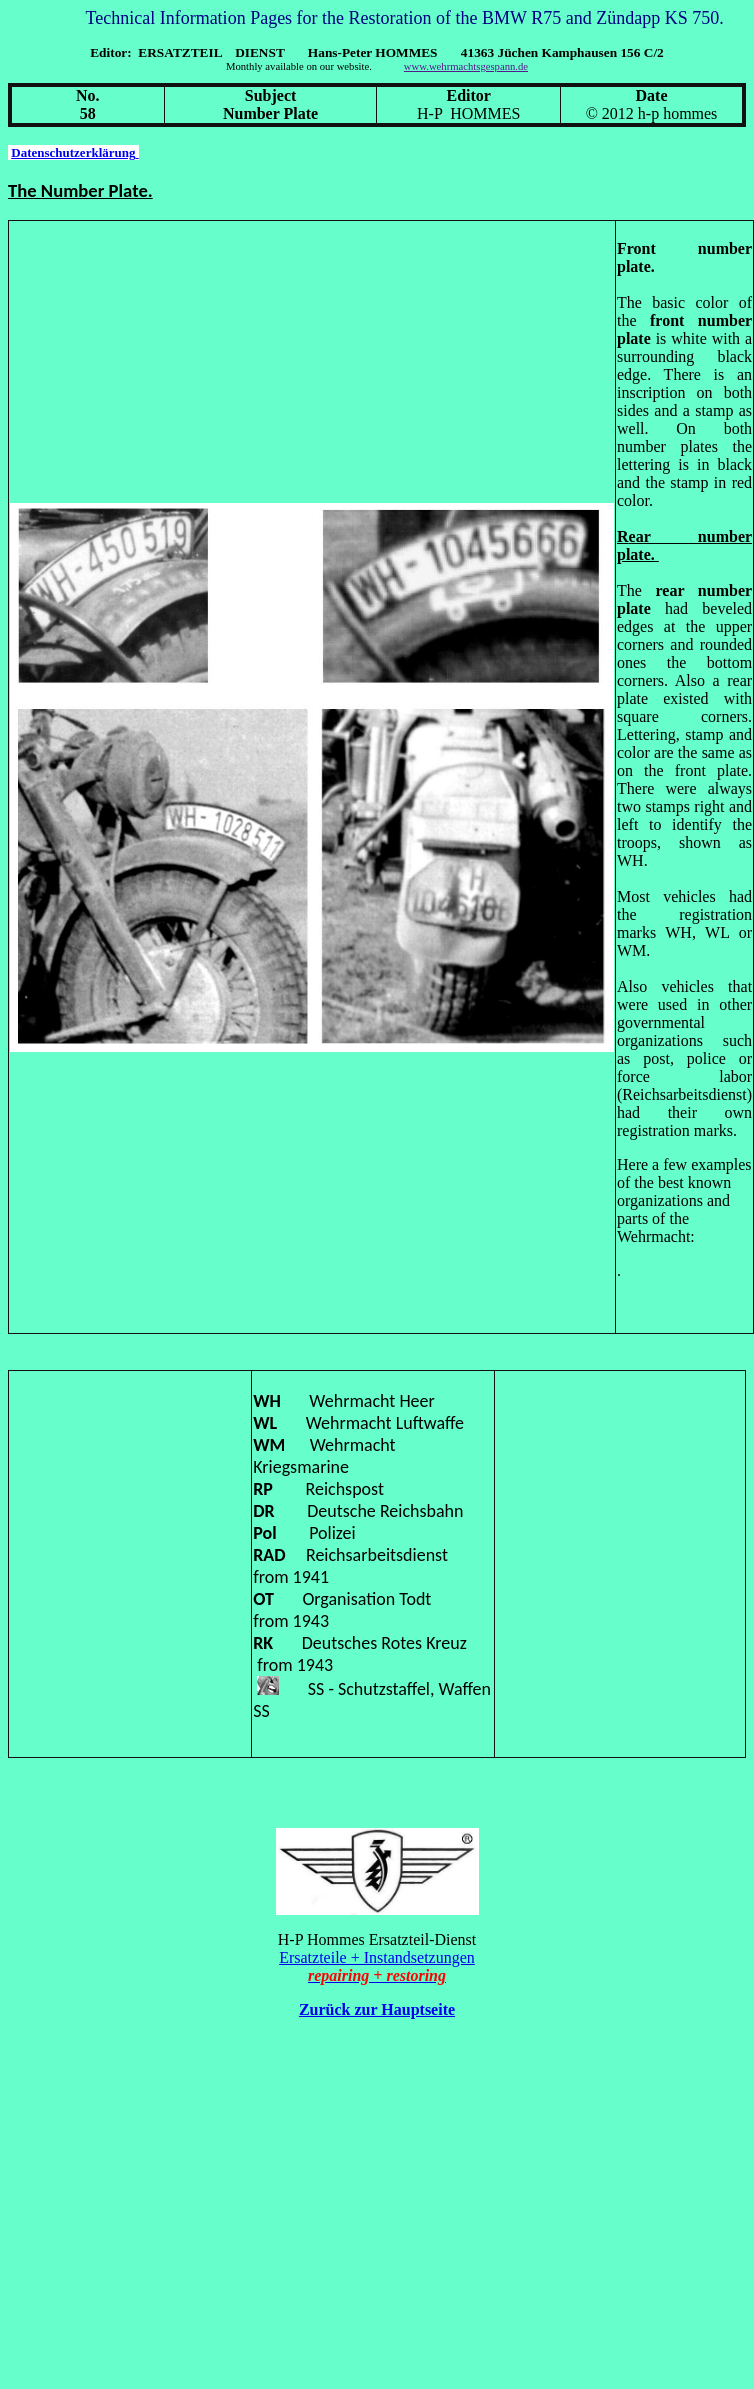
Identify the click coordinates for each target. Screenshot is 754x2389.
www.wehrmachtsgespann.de (466, 66)
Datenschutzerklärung (74, 152)
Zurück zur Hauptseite (377, 2009)
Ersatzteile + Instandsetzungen (377, 1957)
